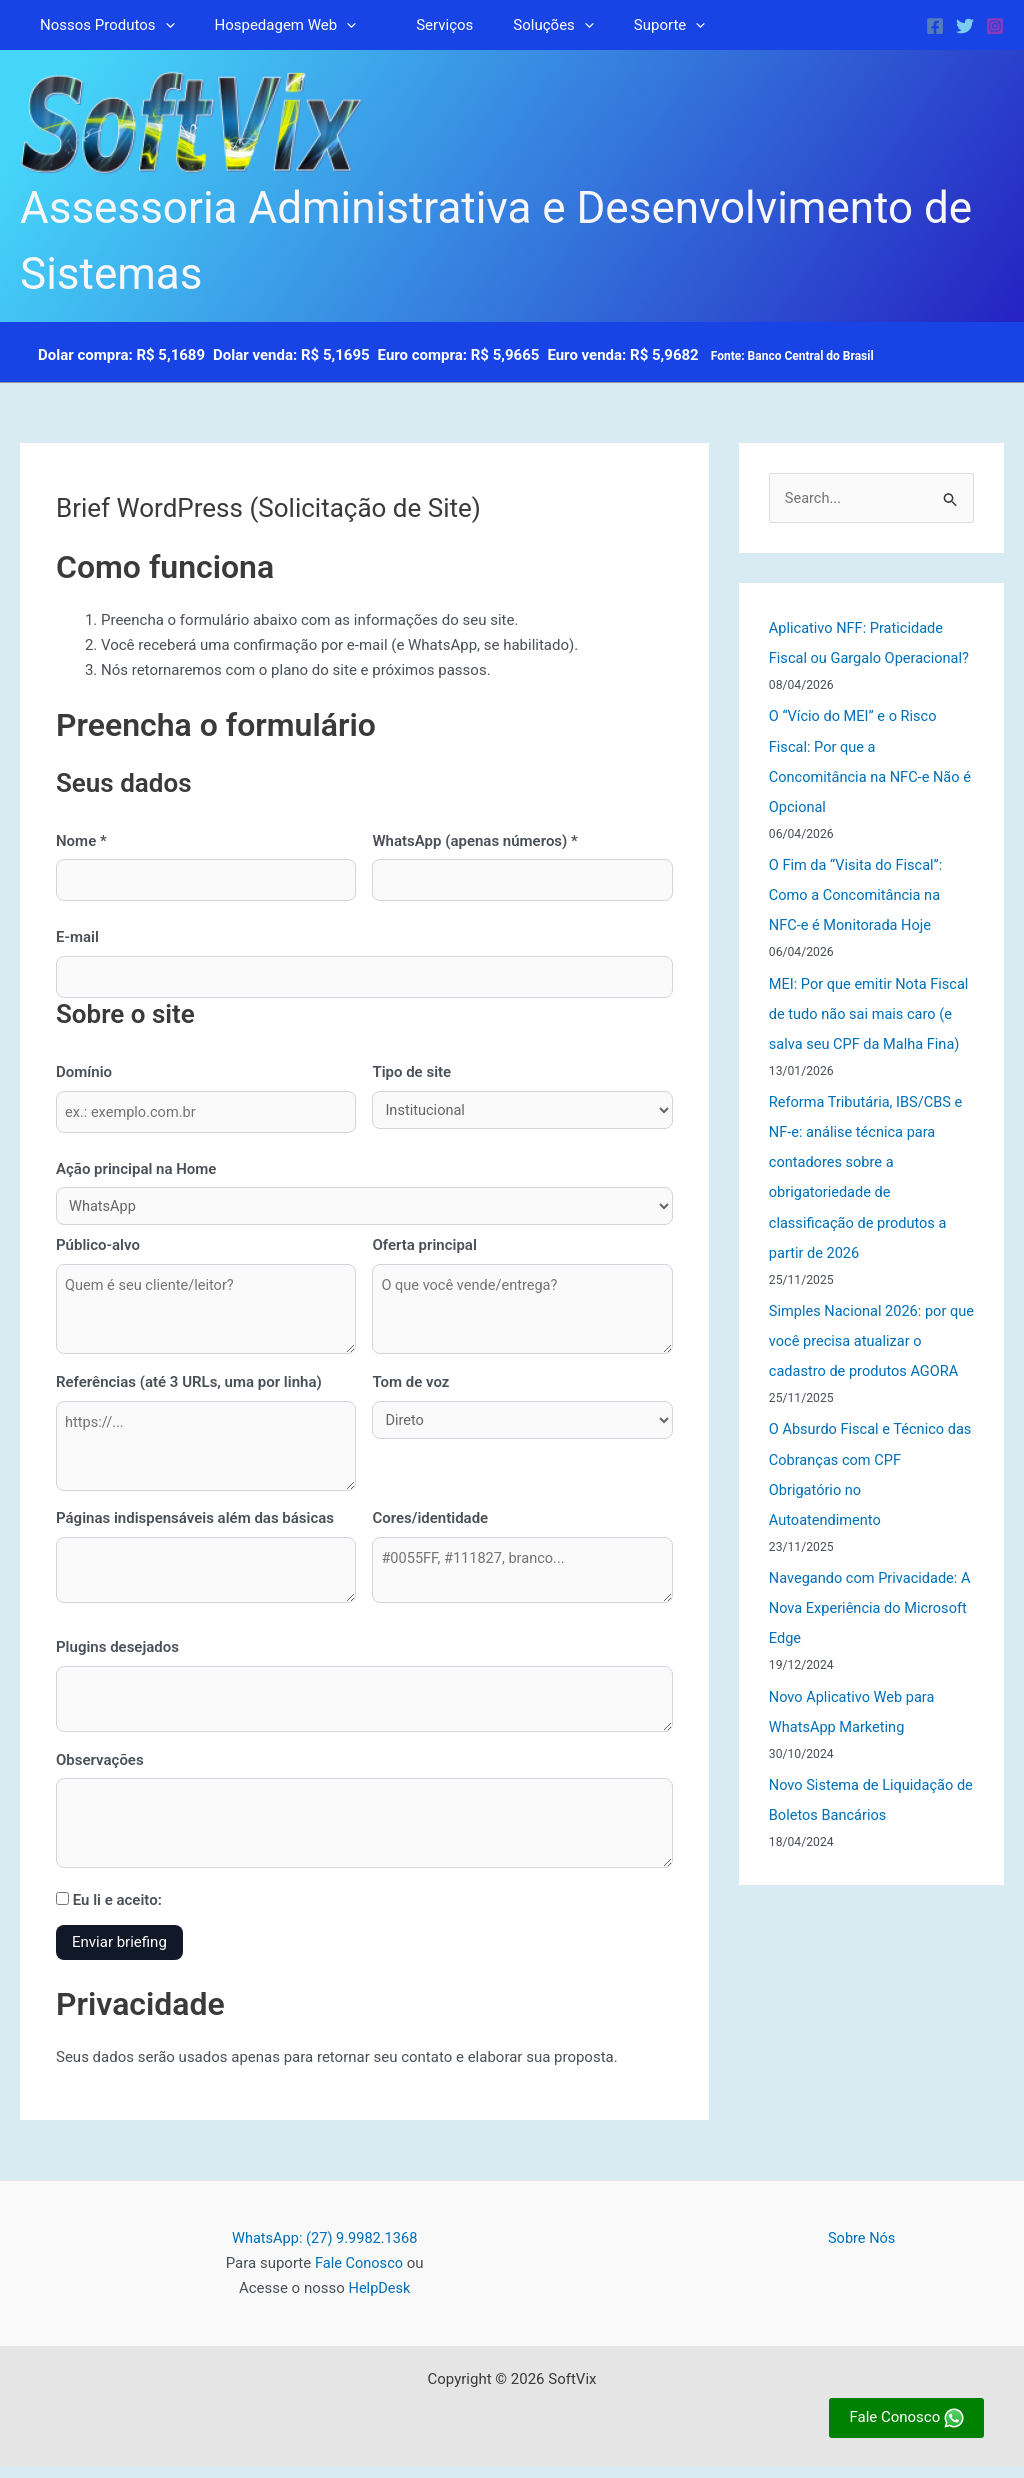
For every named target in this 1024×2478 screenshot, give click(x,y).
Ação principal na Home (136, 1171)
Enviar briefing (119, 1954)
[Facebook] (935, 26)
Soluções (518, 25)
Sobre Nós (862, 2250)
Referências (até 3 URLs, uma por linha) (189, 1386)
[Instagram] (995, 26)
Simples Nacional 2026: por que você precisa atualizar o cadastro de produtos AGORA (866, 1399)
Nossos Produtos (102, 25)
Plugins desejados (117, 1655)
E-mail (77, 938)
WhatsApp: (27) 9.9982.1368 (324, 2250)
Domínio (84, 1073)
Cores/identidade (430, 1525)
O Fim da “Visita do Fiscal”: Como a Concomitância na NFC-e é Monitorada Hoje (858, 925)
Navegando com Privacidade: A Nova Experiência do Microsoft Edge (866, 1666)
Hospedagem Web (271, 25)
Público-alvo (98, 1248)
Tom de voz (410, 1386)
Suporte (624, 25)
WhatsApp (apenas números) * (474, 841)
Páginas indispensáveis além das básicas (195, 1525)
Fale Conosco (359, 2275)
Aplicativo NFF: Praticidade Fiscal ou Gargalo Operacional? (859, 659)
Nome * (81, 841)
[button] (160, 25)
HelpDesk (380, 2300)
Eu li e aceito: (109, 1912)
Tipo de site (411, 1073)
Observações (100, 1769)
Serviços (419, 25)
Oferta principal (424, 1248)
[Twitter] (965, 26)
